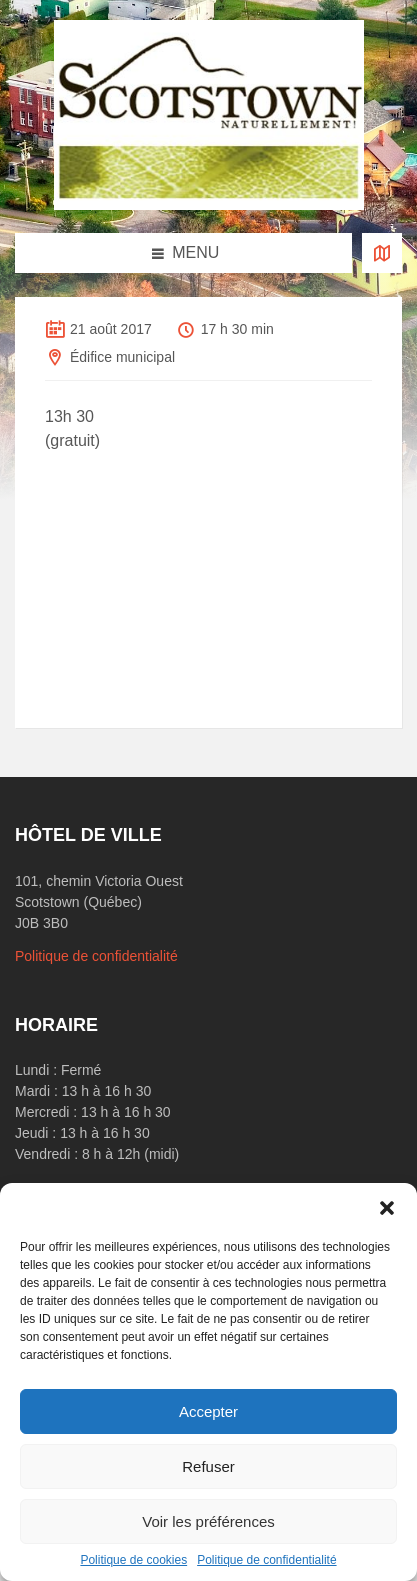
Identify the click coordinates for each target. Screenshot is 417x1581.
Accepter (208, 1411)
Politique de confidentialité (266, 1560)
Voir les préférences (208, 1521)
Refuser (208, 1466)
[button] (387, 1208)
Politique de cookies (133, 1560)
